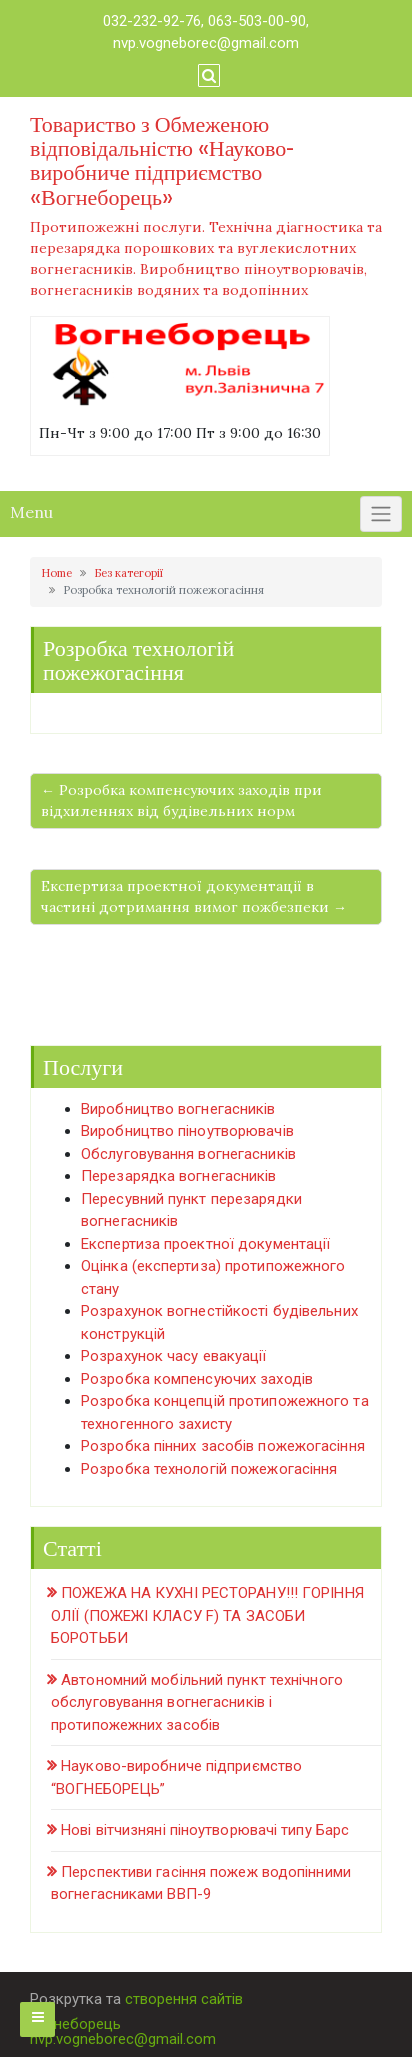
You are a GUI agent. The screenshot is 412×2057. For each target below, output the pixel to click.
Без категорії (128, 573)
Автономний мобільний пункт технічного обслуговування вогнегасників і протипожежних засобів (197, 1702)
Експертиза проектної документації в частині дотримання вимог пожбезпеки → (194, 896)
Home (56, 573)
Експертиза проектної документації (205, 1244)
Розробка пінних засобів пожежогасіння (223, 1446)
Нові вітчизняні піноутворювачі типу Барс (205, 1830)
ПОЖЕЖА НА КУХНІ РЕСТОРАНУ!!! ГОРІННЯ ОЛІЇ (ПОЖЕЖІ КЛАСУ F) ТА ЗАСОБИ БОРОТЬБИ (207, 1615)
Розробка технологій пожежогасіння (209, 1469)
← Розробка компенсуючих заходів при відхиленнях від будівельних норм (181, 800)
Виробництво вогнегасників (178, 1109)
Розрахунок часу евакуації (174, 1356)
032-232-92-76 (152, 21)
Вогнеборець (75, 2024)
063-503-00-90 (257, 21)
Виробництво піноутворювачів (187, 1131)
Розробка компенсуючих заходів (197, 1379)
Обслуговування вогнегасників (188, 1154)
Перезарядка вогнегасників (179, 1176)
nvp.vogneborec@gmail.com (206, 43)
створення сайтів (184, 1999)
